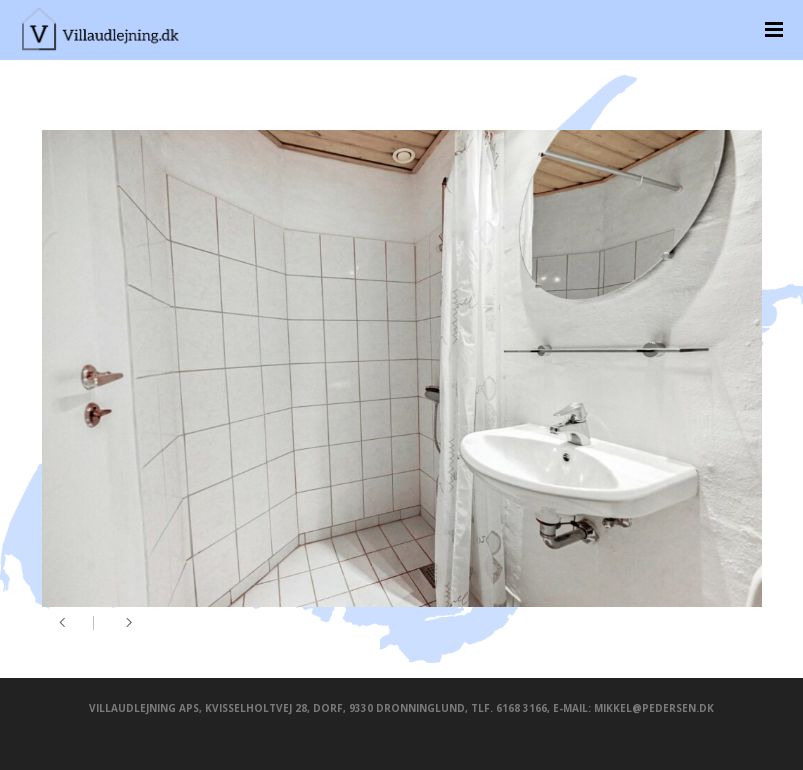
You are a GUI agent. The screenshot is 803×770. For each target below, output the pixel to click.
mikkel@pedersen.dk (654, 708)
